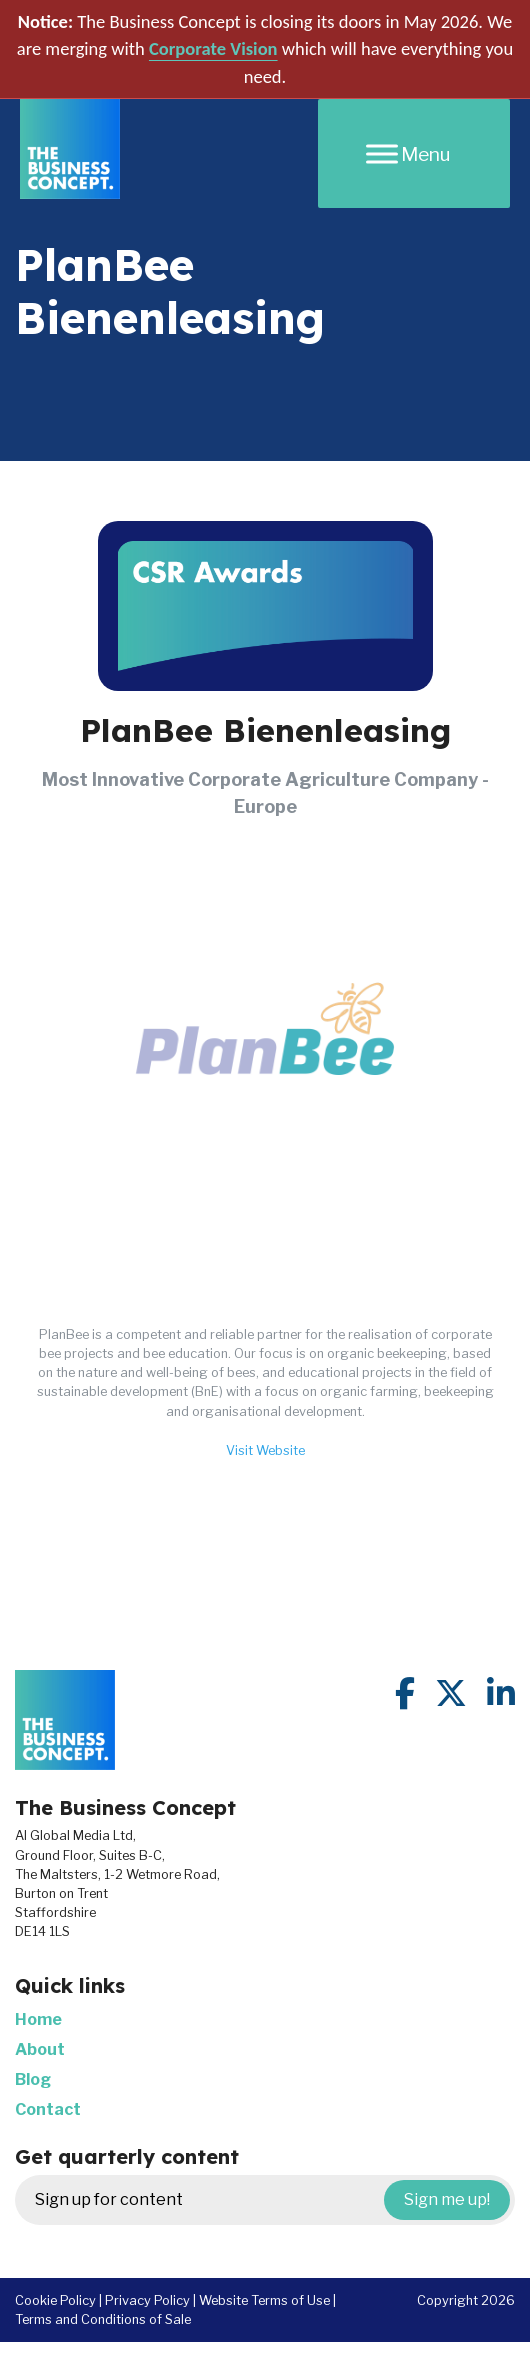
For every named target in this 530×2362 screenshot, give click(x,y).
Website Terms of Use (264, 2300)
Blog (33, 2079)
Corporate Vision (213, 48)
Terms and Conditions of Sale (103, 2319)
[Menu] (414, 153)
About (40, 2049)
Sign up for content (272, 2200)
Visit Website (265, 1450)
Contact (48, 2109)
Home (38, 2019)
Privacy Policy (147, 2300)
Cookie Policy (55, 2300)
